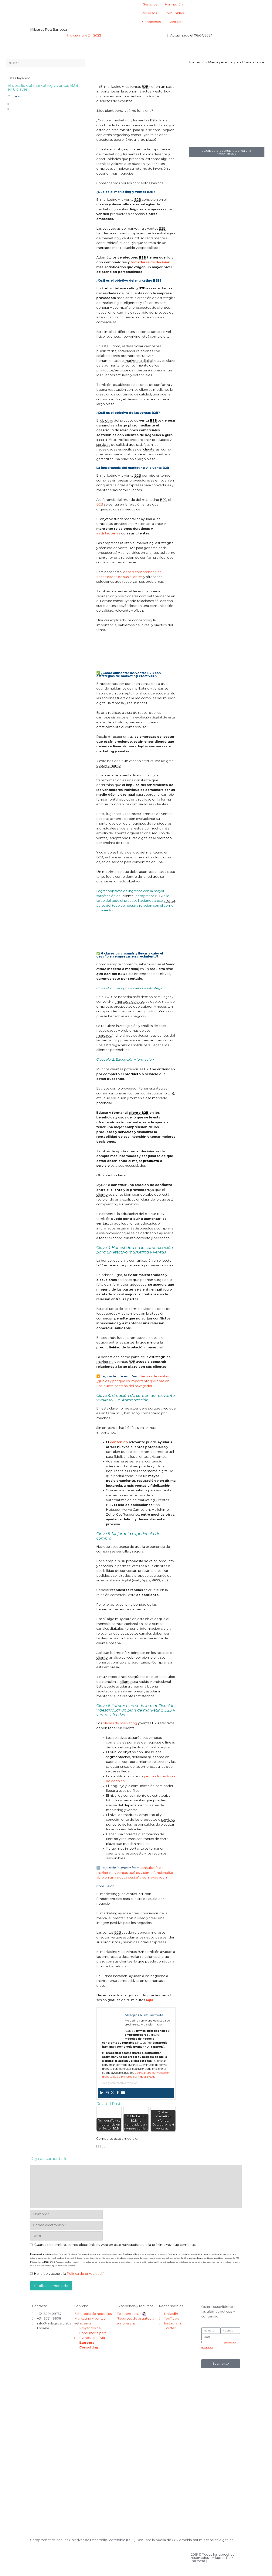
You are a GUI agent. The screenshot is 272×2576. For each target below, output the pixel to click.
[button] (45, 104)
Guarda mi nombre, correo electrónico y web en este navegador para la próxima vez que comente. (115, 2245)
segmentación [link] (118, 1757)
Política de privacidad (85, 2273)
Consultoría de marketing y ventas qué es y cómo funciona (134, 1872)
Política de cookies (100, 2555)
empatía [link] (121, 1653)
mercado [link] (103, 248)
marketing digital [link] (138, 361)
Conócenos (151, 22)
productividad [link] (108, 1347)
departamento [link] (108, 765)
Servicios (150, 4)
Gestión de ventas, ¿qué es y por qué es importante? (133, 1381)
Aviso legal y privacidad (51, 2555)
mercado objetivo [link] (129, 1001)
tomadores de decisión (150, 262)
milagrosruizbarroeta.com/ (119, 2083)
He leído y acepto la (67, 2273)
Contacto (176, 22)
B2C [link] (137, 238)
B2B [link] (145, 87)
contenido (119, 1442)
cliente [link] (149, 449)
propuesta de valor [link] (141, 1561)
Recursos (149, 13)
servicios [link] (138, 214)
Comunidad (174, 13)
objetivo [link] (106, 288)
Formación (174, 4)
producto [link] (152, 1011)
